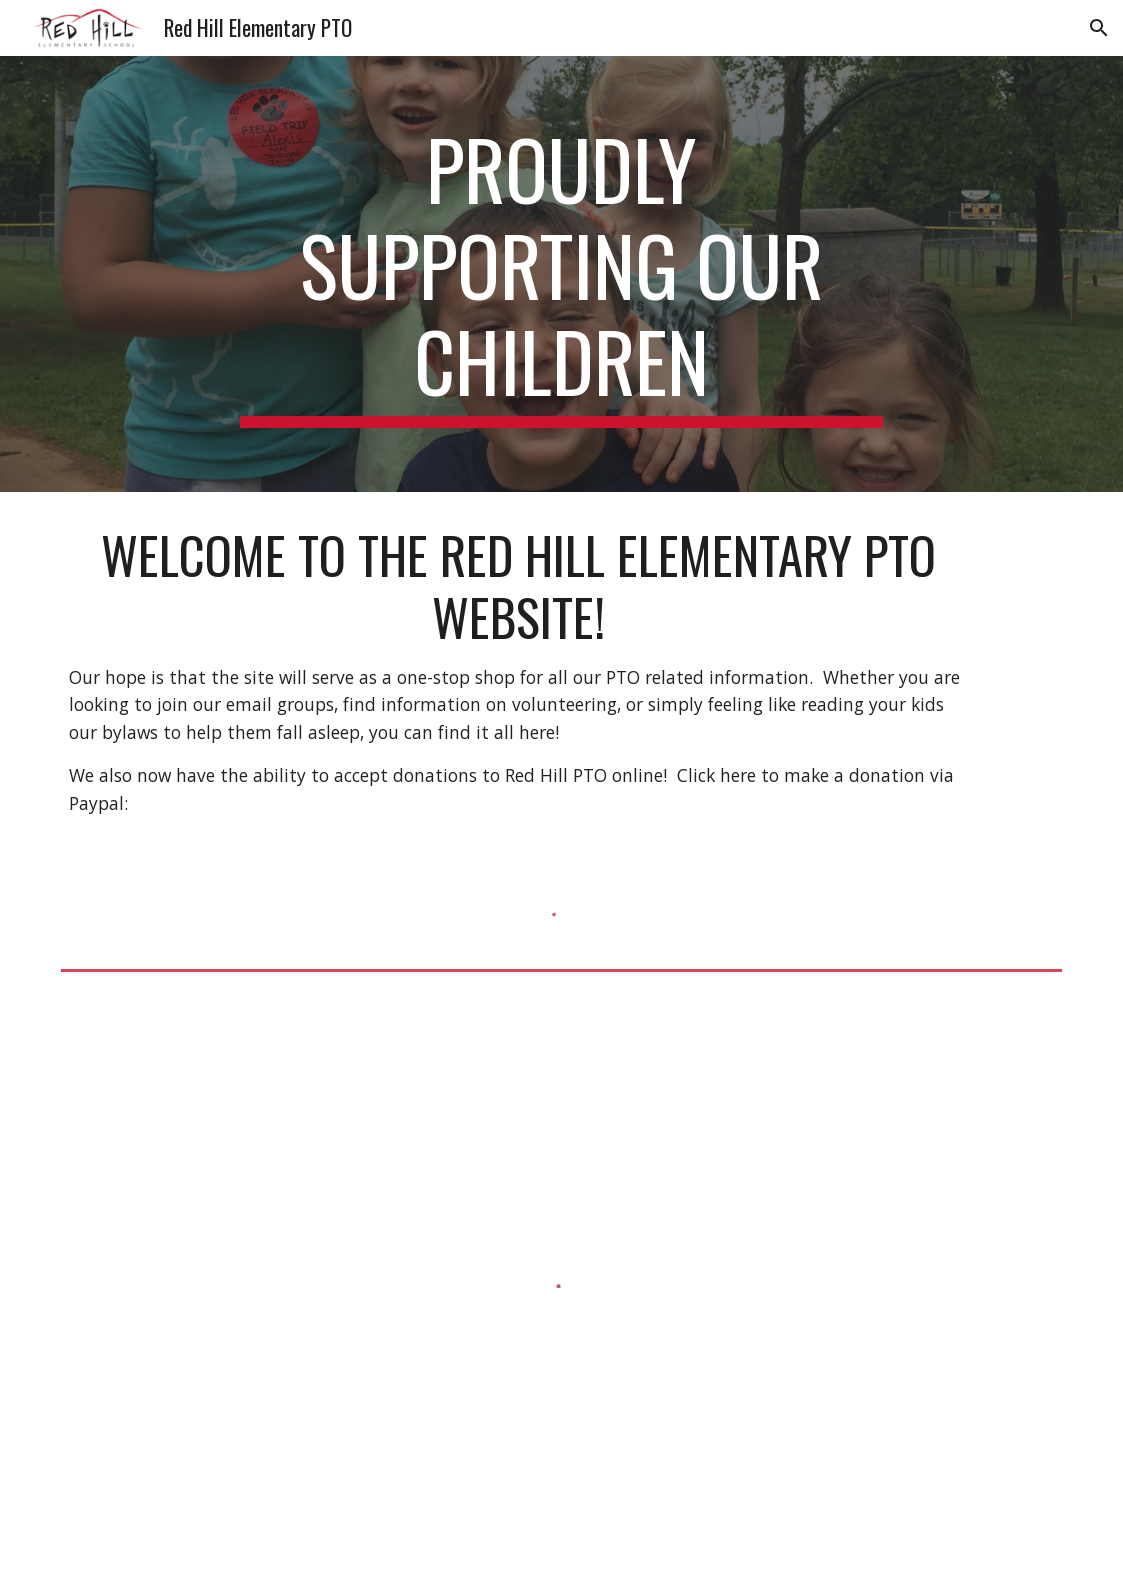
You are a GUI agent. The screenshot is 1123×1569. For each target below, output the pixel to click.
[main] (561, 274)
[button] (1099, 28)
